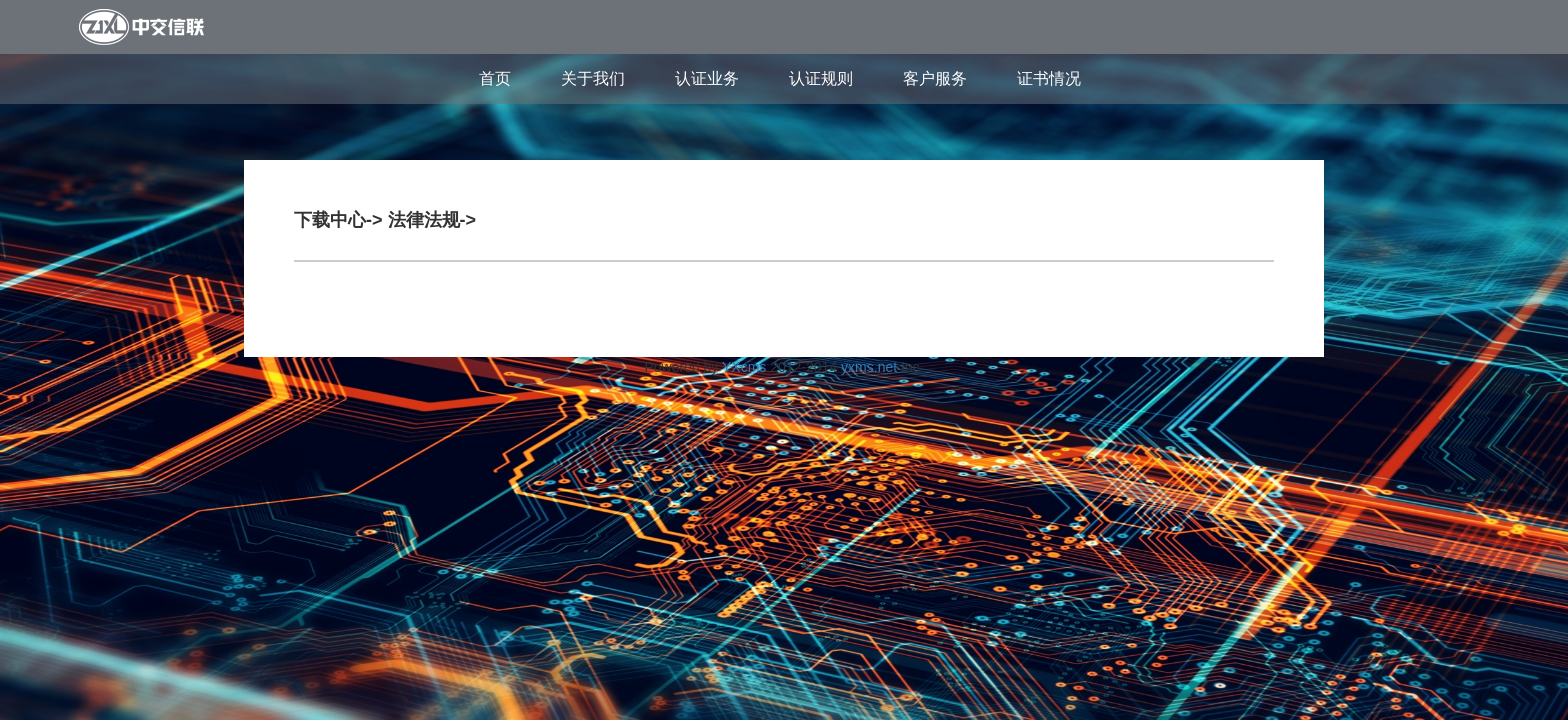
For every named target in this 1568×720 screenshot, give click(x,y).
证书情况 (1049, 78)
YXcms (744, 367)
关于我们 (593, 78)
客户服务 (935, 78)
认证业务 (707, 78)
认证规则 (821, 78)
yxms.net (869, 367)
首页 (495, 78)
